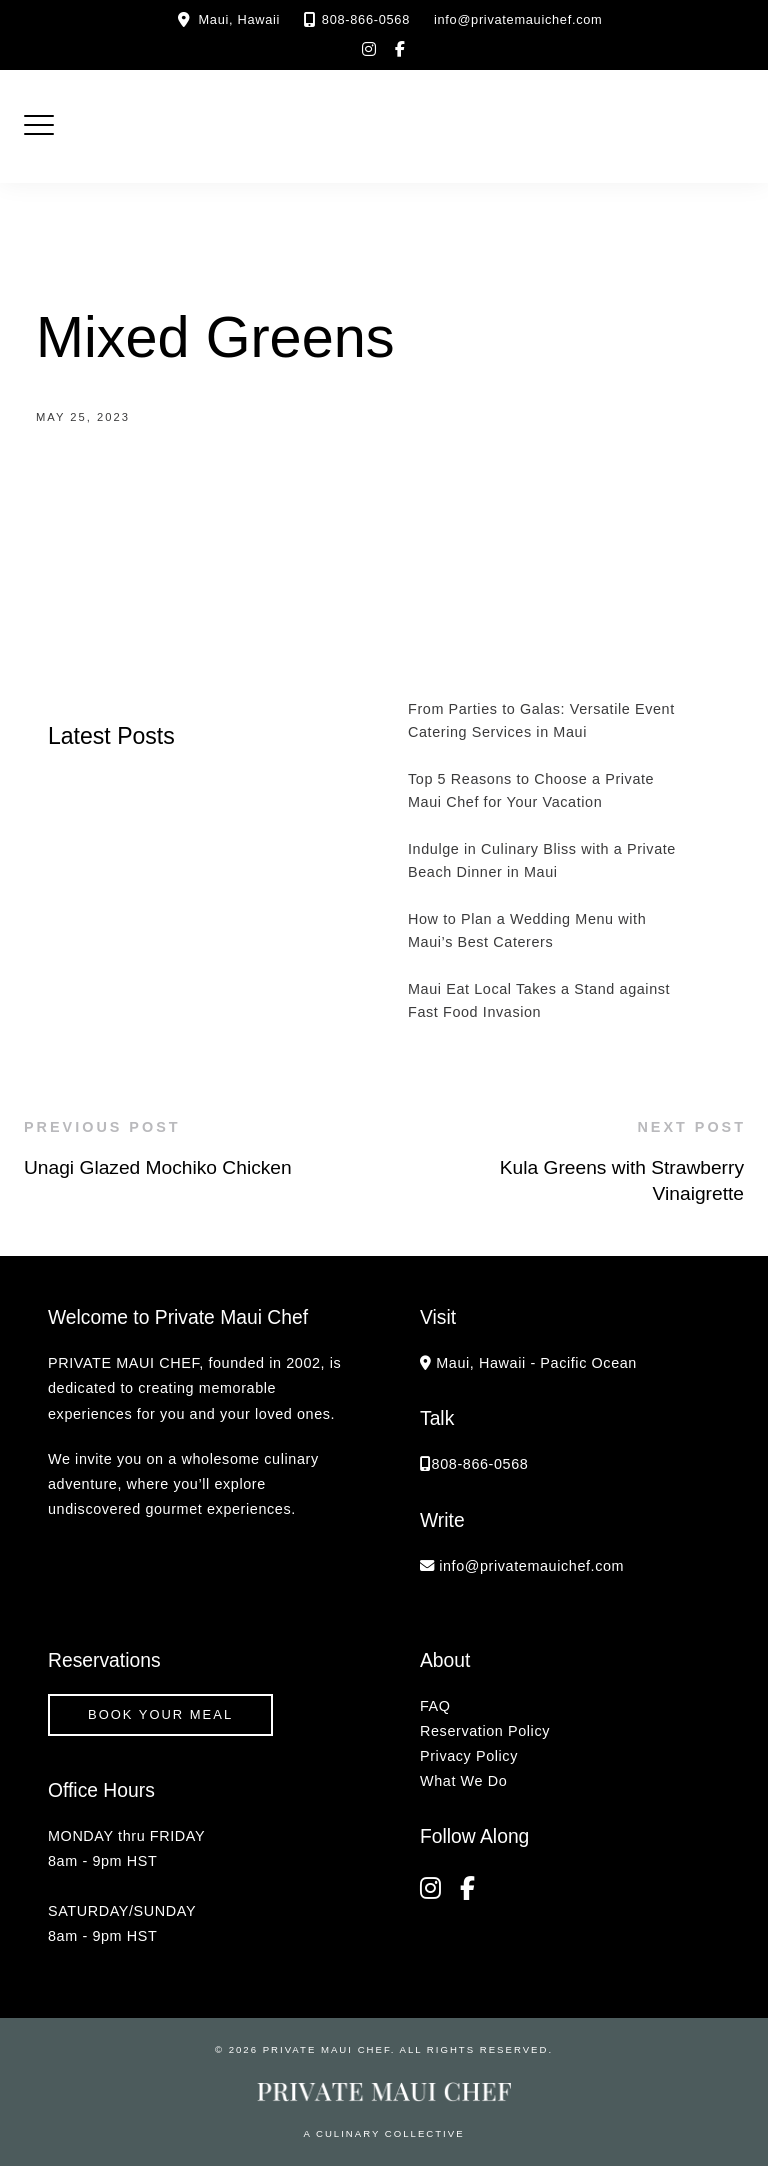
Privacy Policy (469, 1756)
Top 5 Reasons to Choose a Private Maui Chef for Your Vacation (531, 790)
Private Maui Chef (327, 2049)
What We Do (463, 1781)
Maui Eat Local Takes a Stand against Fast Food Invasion (539, 1000)
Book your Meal (160, 1714)
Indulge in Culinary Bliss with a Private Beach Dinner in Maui (542, 860)
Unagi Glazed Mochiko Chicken (158, 1167)
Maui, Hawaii (240, 19)
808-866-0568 (366, 19)
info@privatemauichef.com (518, 19)
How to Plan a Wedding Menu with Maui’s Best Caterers (527, 930)
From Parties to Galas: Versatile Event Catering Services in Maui (541, 720)
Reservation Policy (485, 1731)
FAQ (435, 1706)
